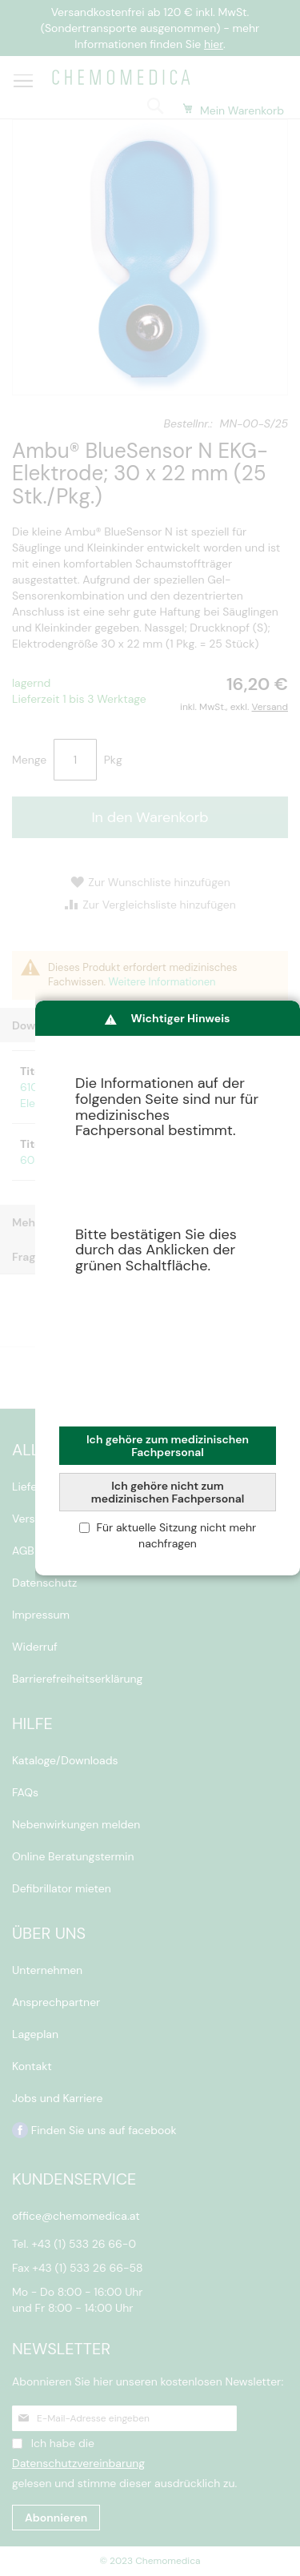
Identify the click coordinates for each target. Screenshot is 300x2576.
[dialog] (167, 1288)
